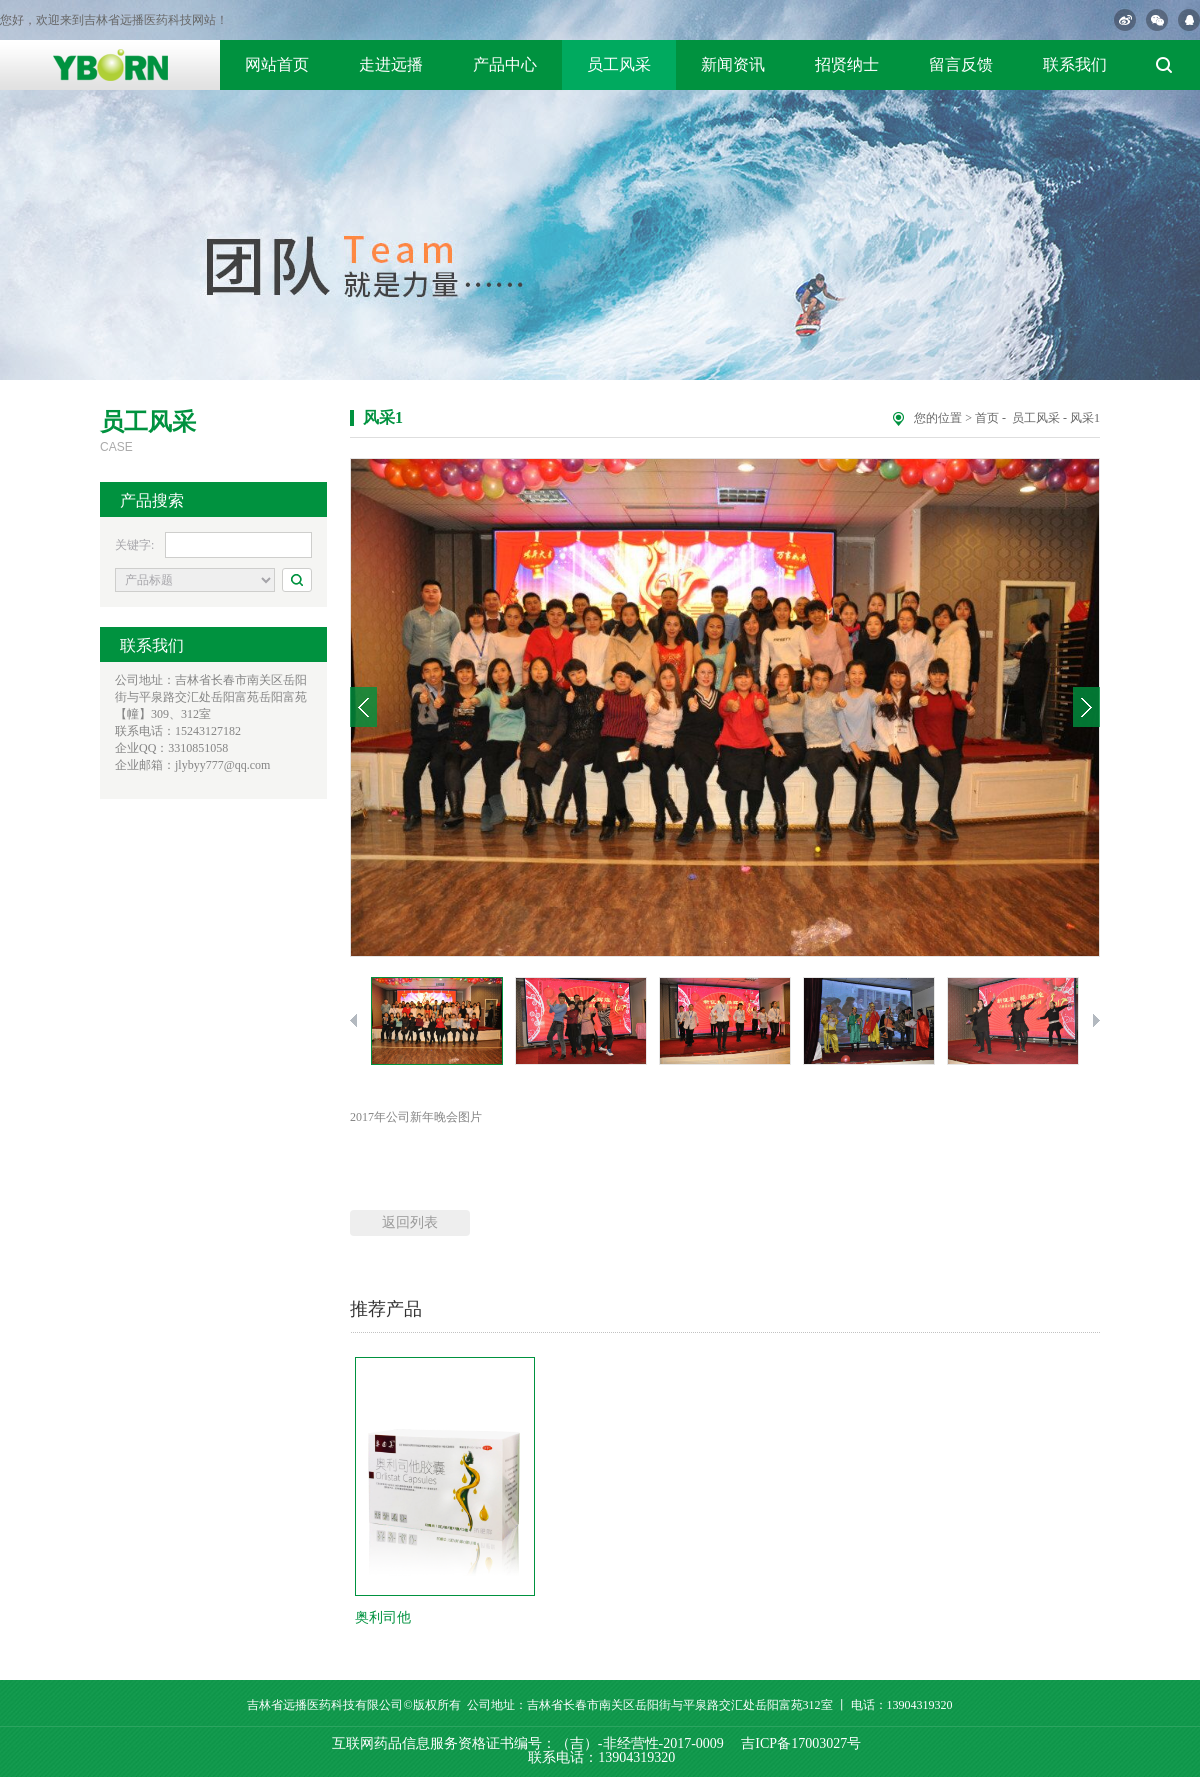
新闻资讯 (733, 64)
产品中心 (505, 64)
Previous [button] (363, 707)
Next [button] (1086, 707)
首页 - (992, 418)
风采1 (1085, 418)
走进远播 (391, 64)
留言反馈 (961, 64)
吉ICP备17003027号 (801, 1743)
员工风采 (619, 64)
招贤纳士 (847, 64)
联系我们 (1075, 64)
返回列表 (410, 1222)
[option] (725, 707)
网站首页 (277, 64)
